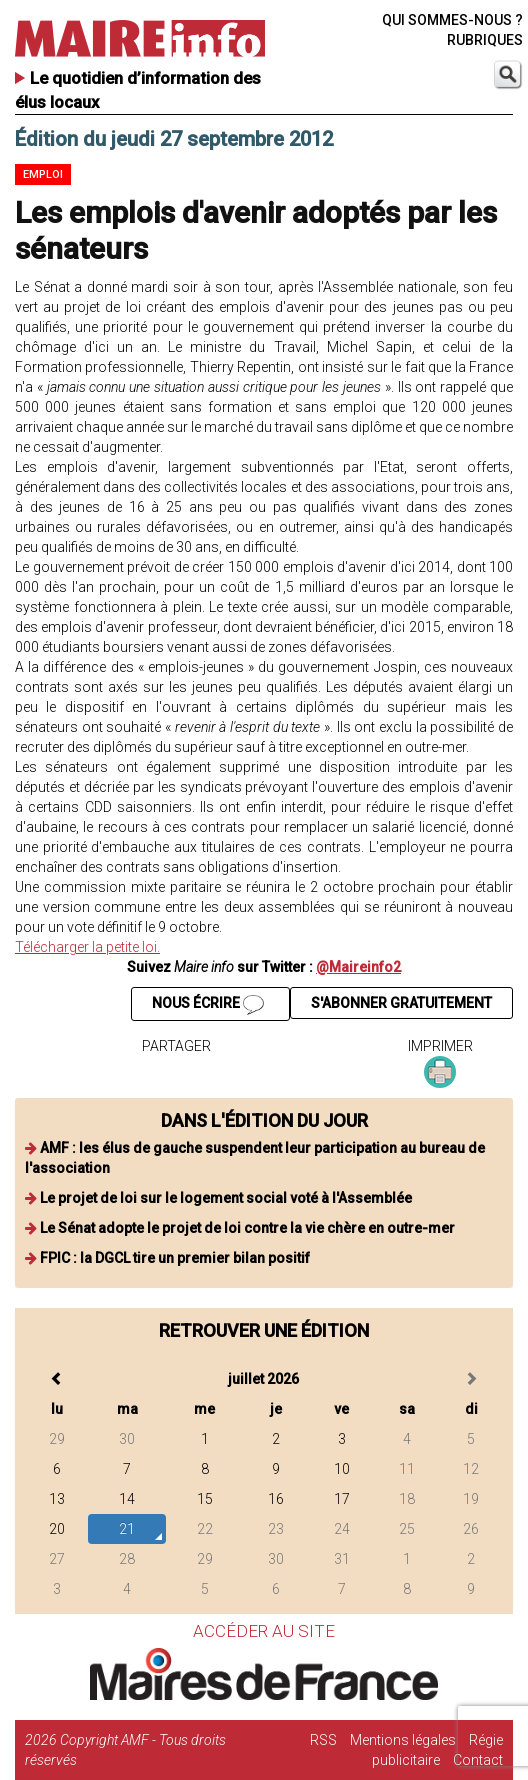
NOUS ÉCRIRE (208, 1005)
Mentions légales (403, 1740)
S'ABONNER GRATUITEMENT (401, 1003)
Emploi (43, 174)
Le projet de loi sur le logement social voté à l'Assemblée (226, 1198)
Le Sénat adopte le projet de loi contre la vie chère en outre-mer (247, 1228)
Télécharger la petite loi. (87, 947)
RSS (323, 1740)
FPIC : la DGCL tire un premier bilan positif (175, 1258)
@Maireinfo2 (358, 967)
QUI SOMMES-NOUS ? (452, 20)
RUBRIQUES (485, 40)
